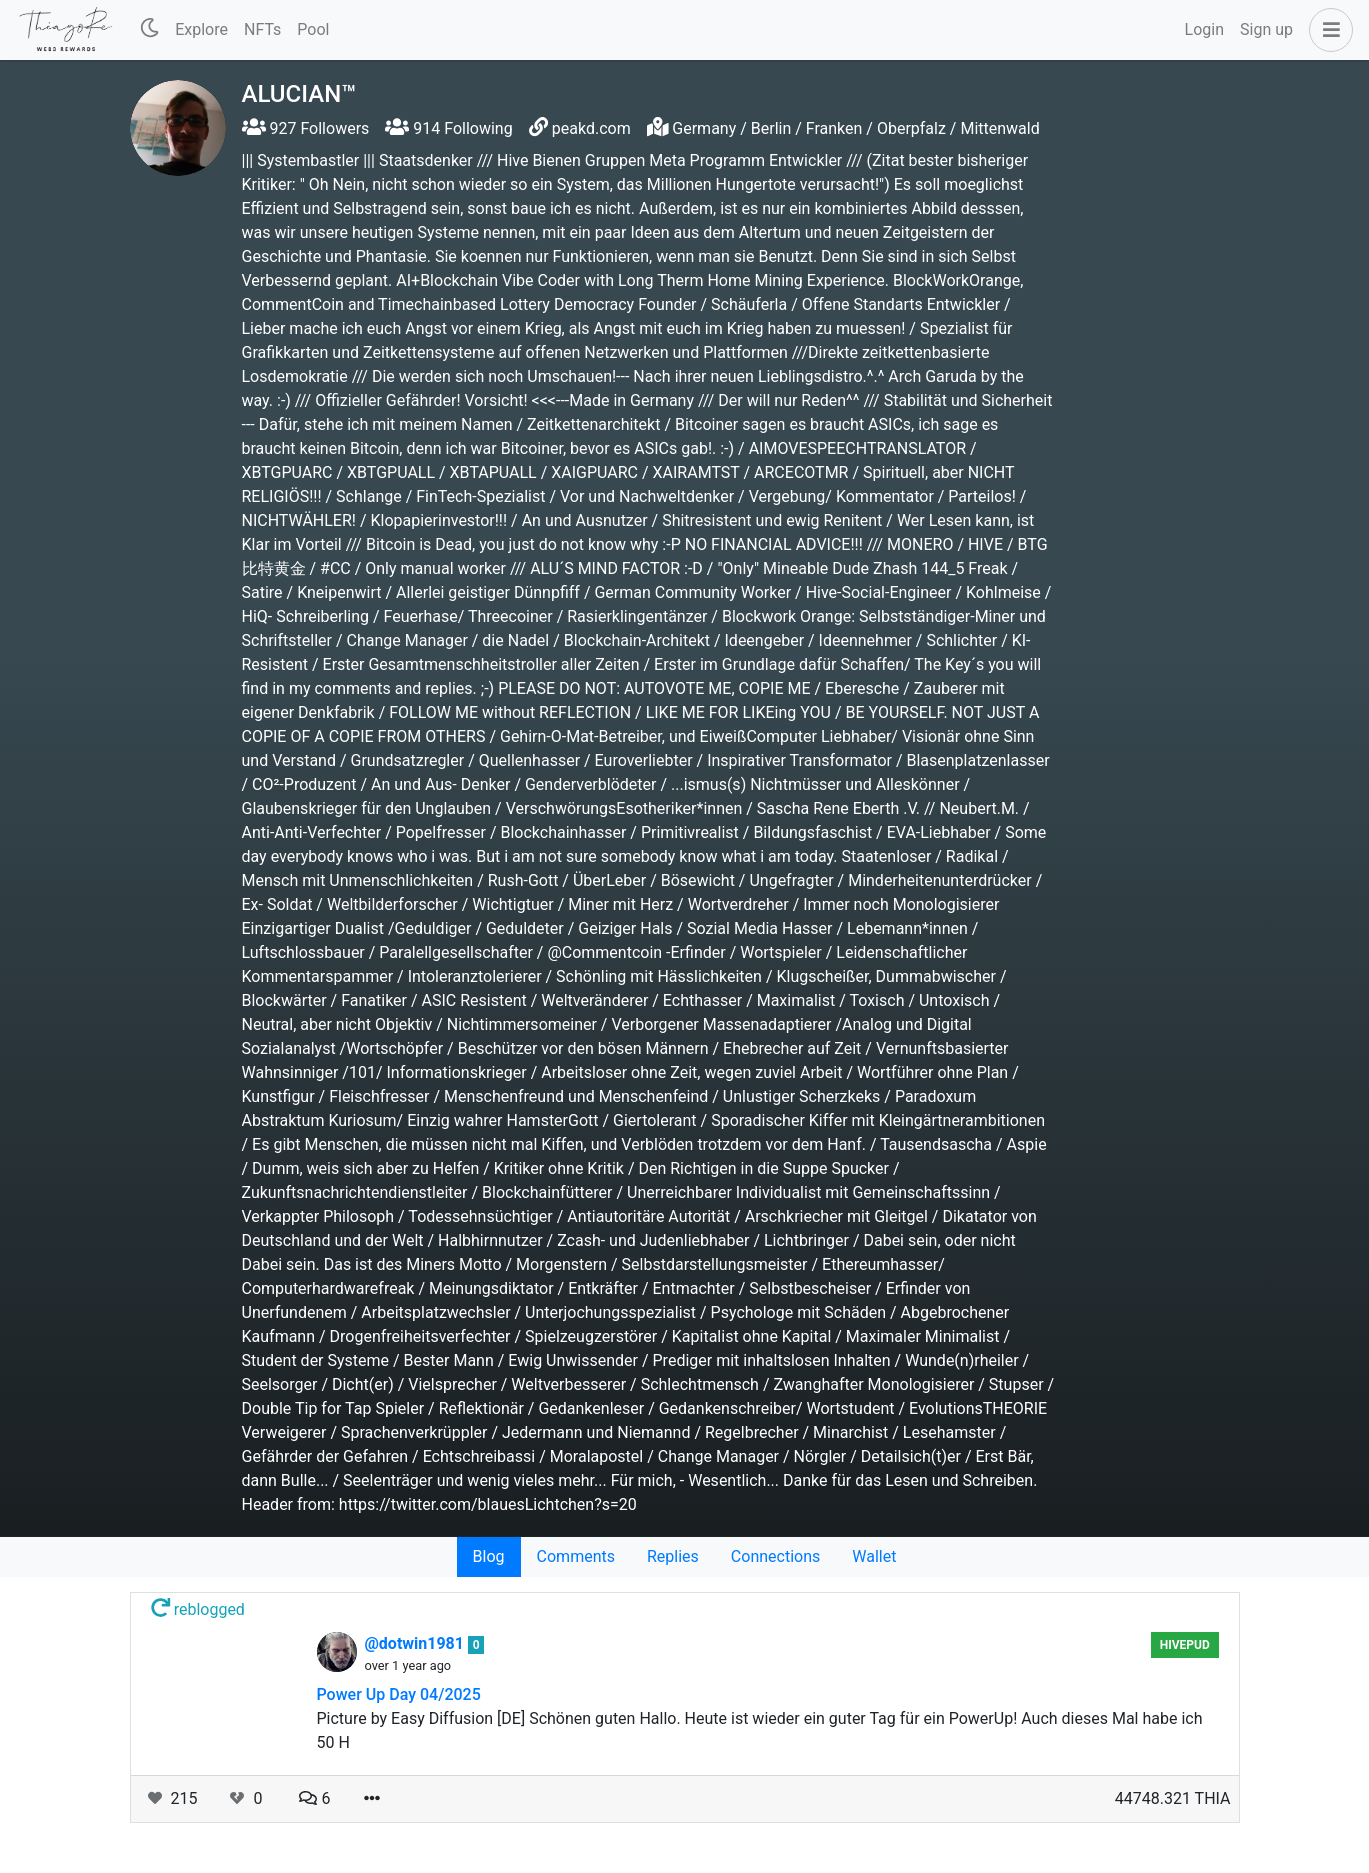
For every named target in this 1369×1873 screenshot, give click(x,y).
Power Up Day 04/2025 (399, 1694)
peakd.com (591, 128)
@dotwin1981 (416, 1643)
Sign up (1266, 29)
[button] (1327, 30)
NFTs (262, 29)
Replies (673, 1556)
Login (1204, 29)
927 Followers (306, 128)
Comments (576, 1556)
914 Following (448, 128)
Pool (313, 29)
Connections (775, 1556)
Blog (489, 1556)
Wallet (874, 1556)
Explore (201, 29)
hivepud (1185, 1645)
